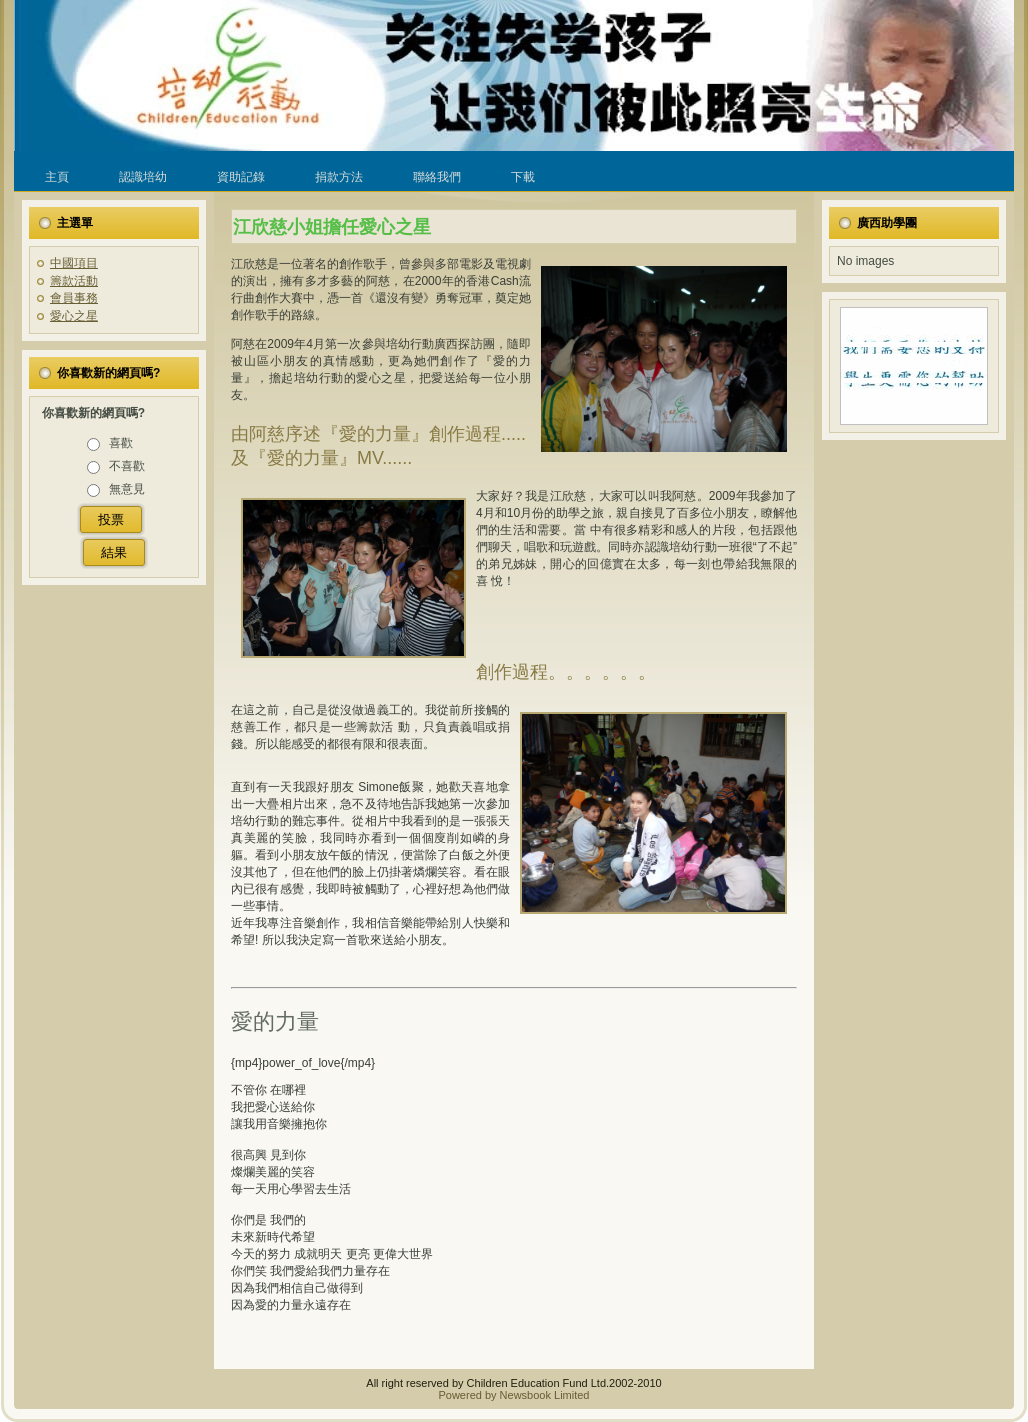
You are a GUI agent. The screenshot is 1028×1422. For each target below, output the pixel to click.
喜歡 (121, 443)
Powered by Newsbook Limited (513, 1395)
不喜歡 (127, 466)
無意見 (127, 489)
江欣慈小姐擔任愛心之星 (332, 227)
